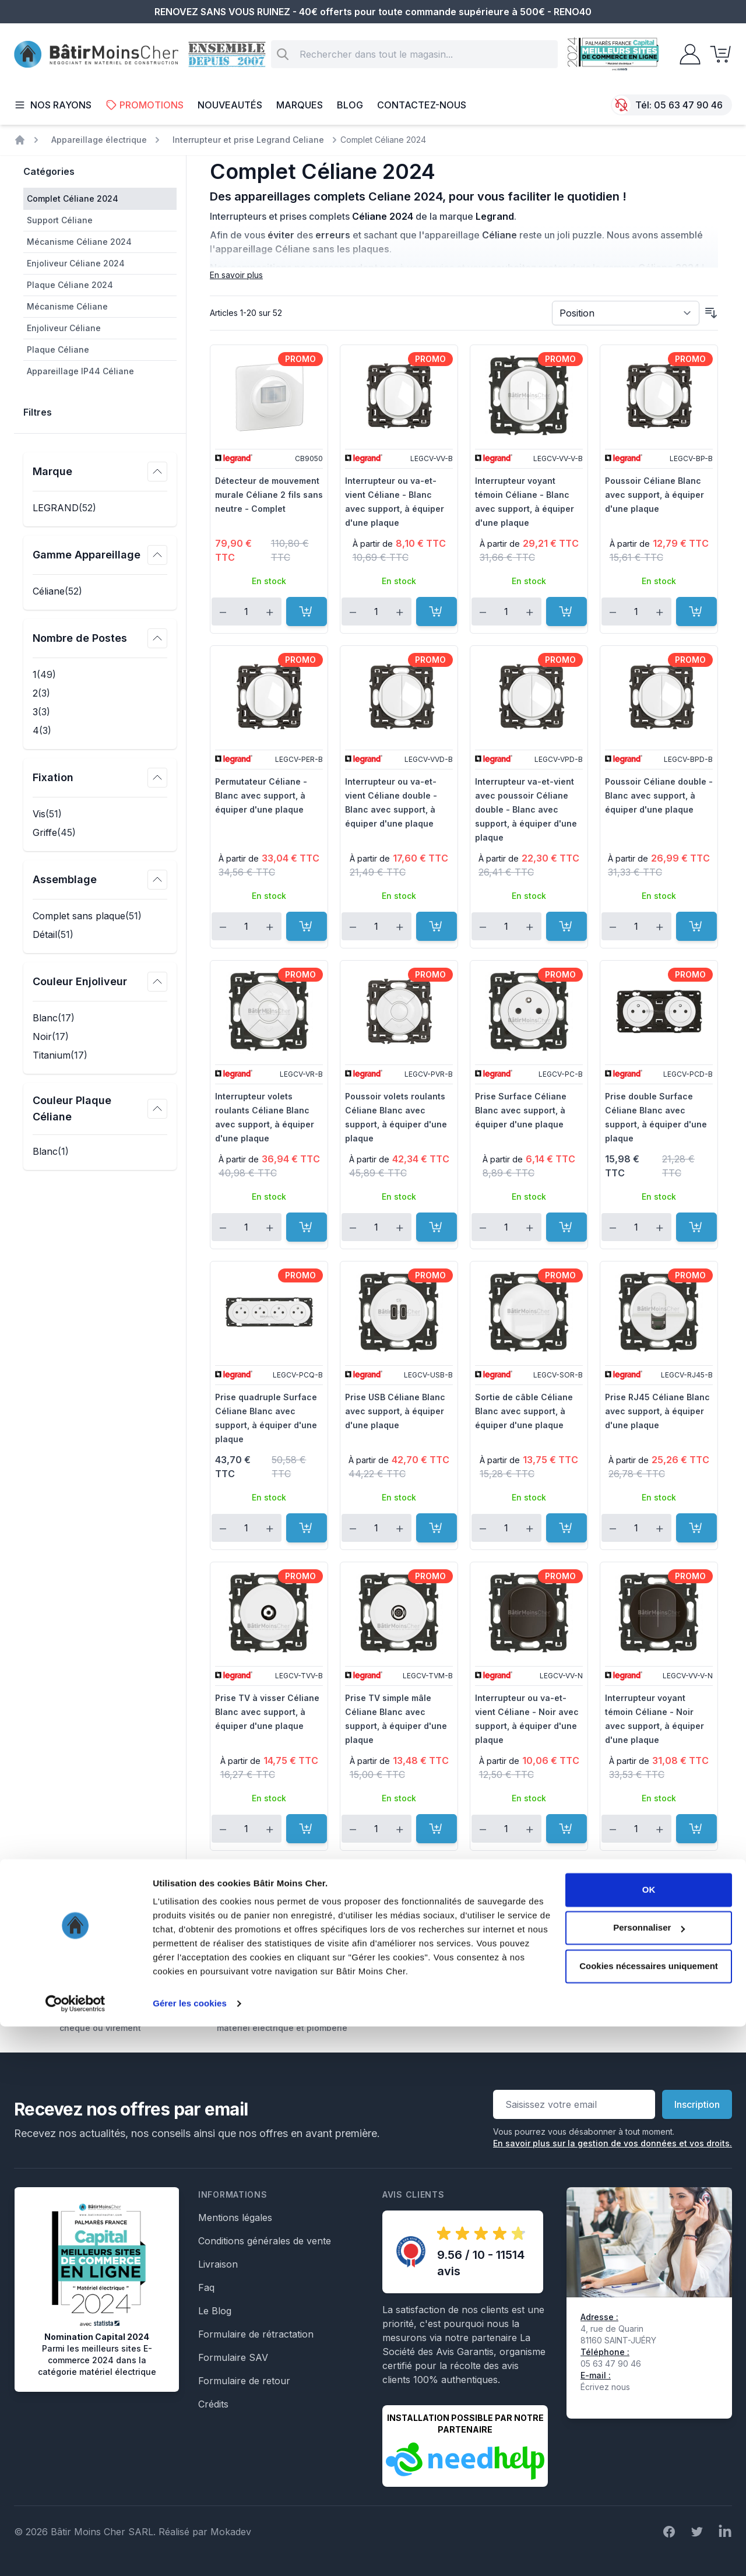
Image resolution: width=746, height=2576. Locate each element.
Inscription (697, 2104)
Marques (299, 105)
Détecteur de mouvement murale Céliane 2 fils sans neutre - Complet (269, 495)
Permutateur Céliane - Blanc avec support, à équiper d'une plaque (261, 795)
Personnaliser (649, 2477)
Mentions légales (235, 2217)
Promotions (144, 105)
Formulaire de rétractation (256, 2334)
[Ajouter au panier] (306, 611)
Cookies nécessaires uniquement (648, 2516)
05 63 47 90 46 (688, 105)
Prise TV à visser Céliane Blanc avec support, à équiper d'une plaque (267, 1712)
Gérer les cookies (190, 2553)
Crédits (213, 2404)
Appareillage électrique (99, 140)
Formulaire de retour (244, 2381)
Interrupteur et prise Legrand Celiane (248, 140)
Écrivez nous (605, 2387)
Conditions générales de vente (264, 2241)
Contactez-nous (421, 105)
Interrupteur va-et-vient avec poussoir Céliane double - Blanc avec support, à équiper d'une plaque (526, 809)
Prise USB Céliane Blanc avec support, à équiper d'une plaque (395, 1411)
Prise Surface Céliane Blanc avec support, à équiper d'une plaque (520, 1110)
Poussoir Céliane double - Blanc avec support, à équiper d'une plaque (659, 795)
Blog (350, 105)
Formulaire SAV (233, 2357)
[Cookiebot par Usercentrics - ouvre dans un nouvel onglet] (75, 2553)
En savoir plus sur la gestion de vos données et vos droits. (612, 2143)
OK (649, 2439)
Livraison (218, 2264)
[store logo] (96, 54)
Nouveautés (230, 105)
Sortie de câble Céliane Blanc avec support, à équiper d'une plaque (524, 1411)
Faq (206, 2287)
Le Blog (214, 2311)
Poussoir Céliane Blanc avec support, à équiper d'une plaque (654, 495)
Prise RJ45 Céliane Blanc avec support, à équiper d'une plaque (657, 1411)
